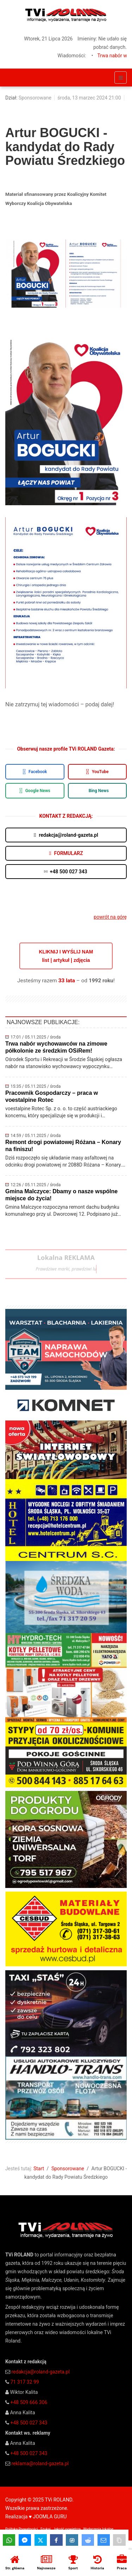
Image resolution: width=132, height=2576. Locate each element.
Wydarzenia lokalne (98, 2529)
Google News (34, 790)
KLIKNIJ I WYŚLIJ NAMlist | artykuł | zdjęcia (66, 956)
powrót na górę (110, 917)
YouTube (97, 771)
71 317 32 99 (24, 2382)
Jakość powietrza (67, 2529)
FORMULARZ (66, 853)
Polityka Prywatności (21, 2529)
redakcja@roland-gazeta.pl (40, 2372)
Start (38, 2168)
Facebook (35, 771)
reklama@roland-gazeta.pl (40, 2463)
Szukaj (45, 2529)
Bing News (99, 790)
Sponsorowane (35, 98)
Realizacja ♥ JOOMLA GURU (36, 2516)
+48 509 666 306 (28, 2402)
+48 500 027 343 (28, 2423)
